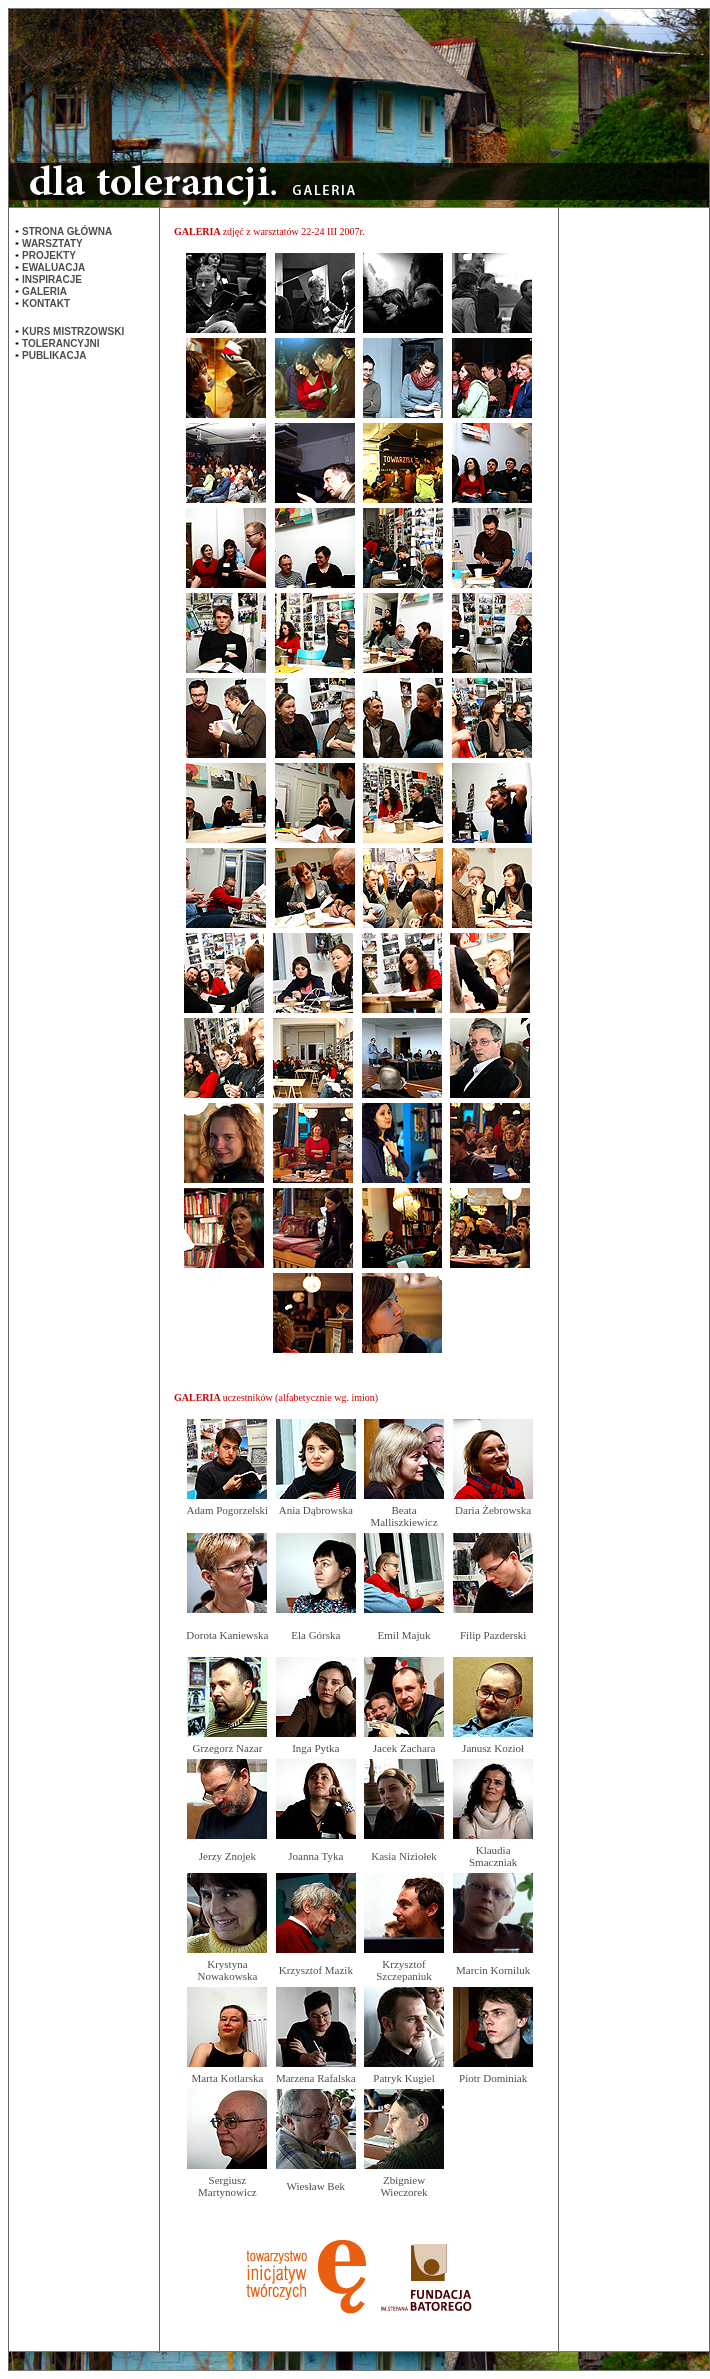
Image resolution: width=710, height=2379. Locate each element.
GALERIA (44, 291)
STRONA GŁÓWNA (67, 231)
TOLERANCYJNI (61, 343)
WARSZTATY (52, 243)
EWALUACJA (53, 267)
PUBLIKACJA (54, 355)
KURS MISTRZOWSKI (73, 331)
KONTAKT (46, 303)
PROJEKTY (49, 255)
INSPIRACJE (52, 279)
